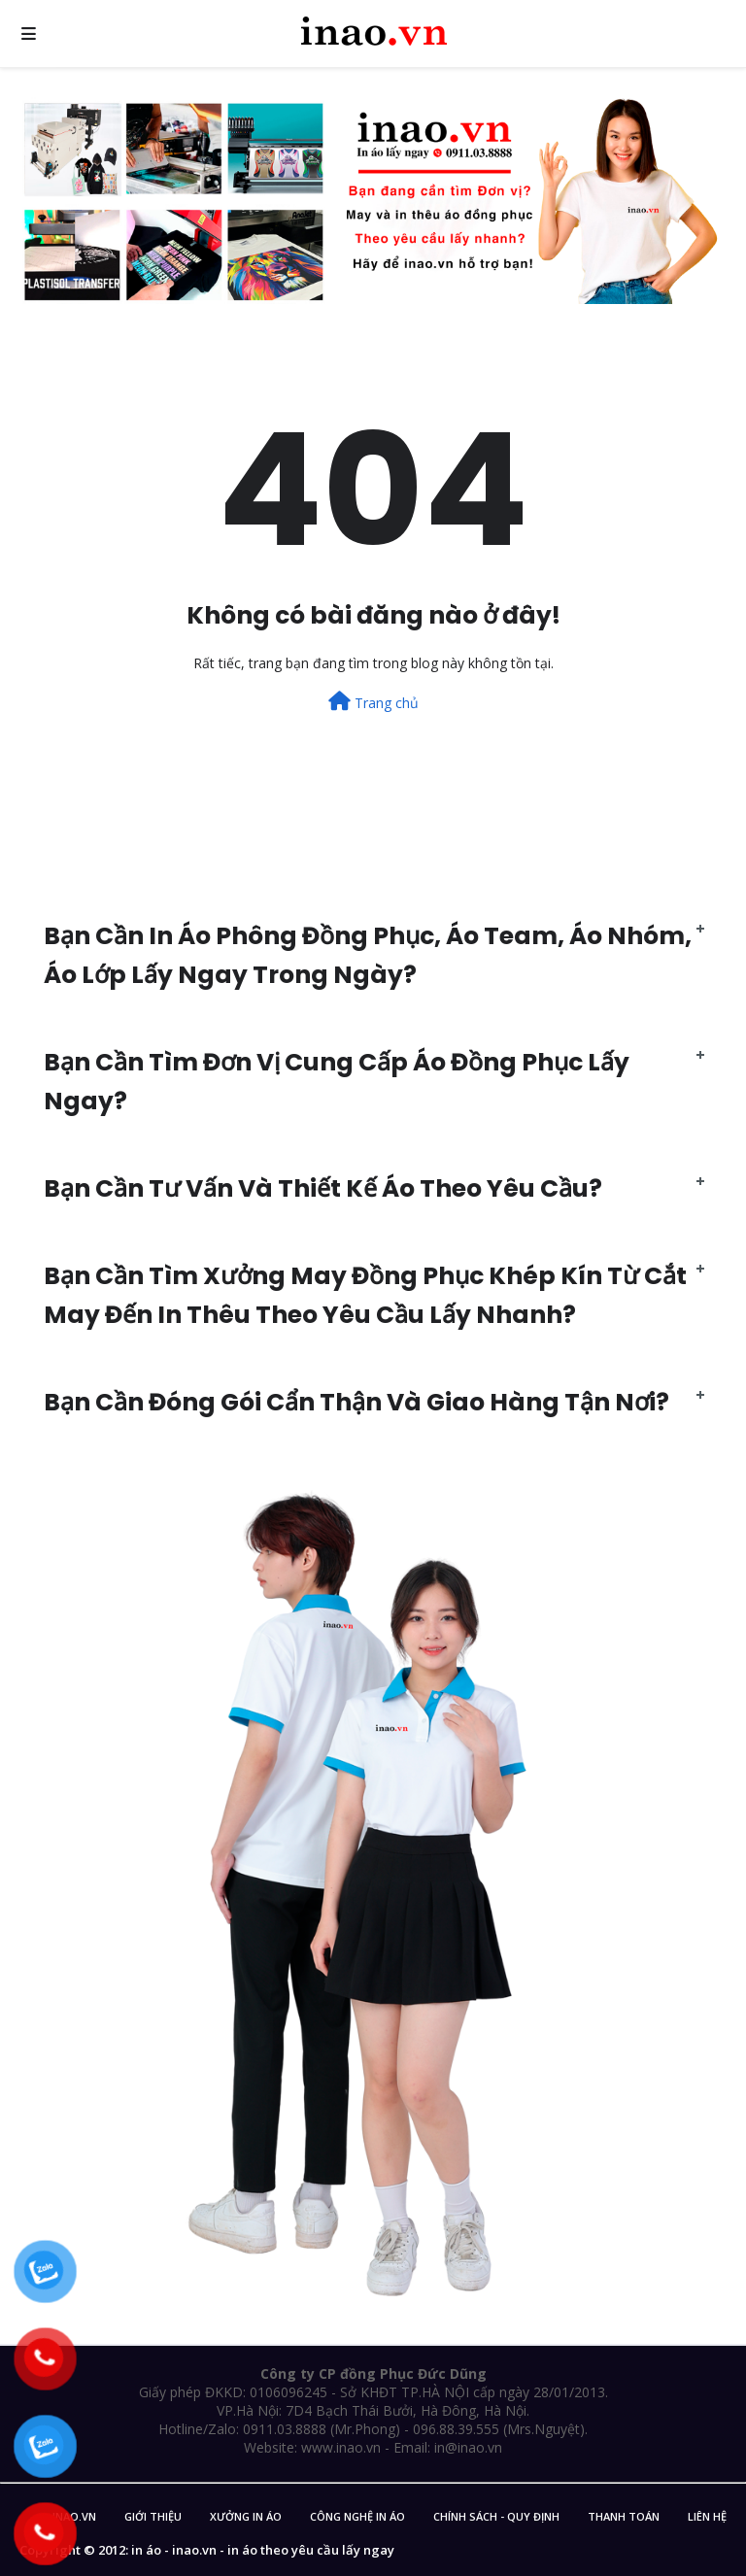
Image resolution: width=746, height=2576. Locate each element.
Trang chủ (373, 702)
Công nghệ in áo (357, 2516)
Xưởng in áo (246, 2516)
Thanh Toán (624, 2516)
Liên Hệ (707, 2516)
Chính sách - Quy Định (496, 2516)
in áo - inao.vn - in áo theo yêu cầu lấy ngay (262, 2550)
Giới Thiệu (153, 2516)
